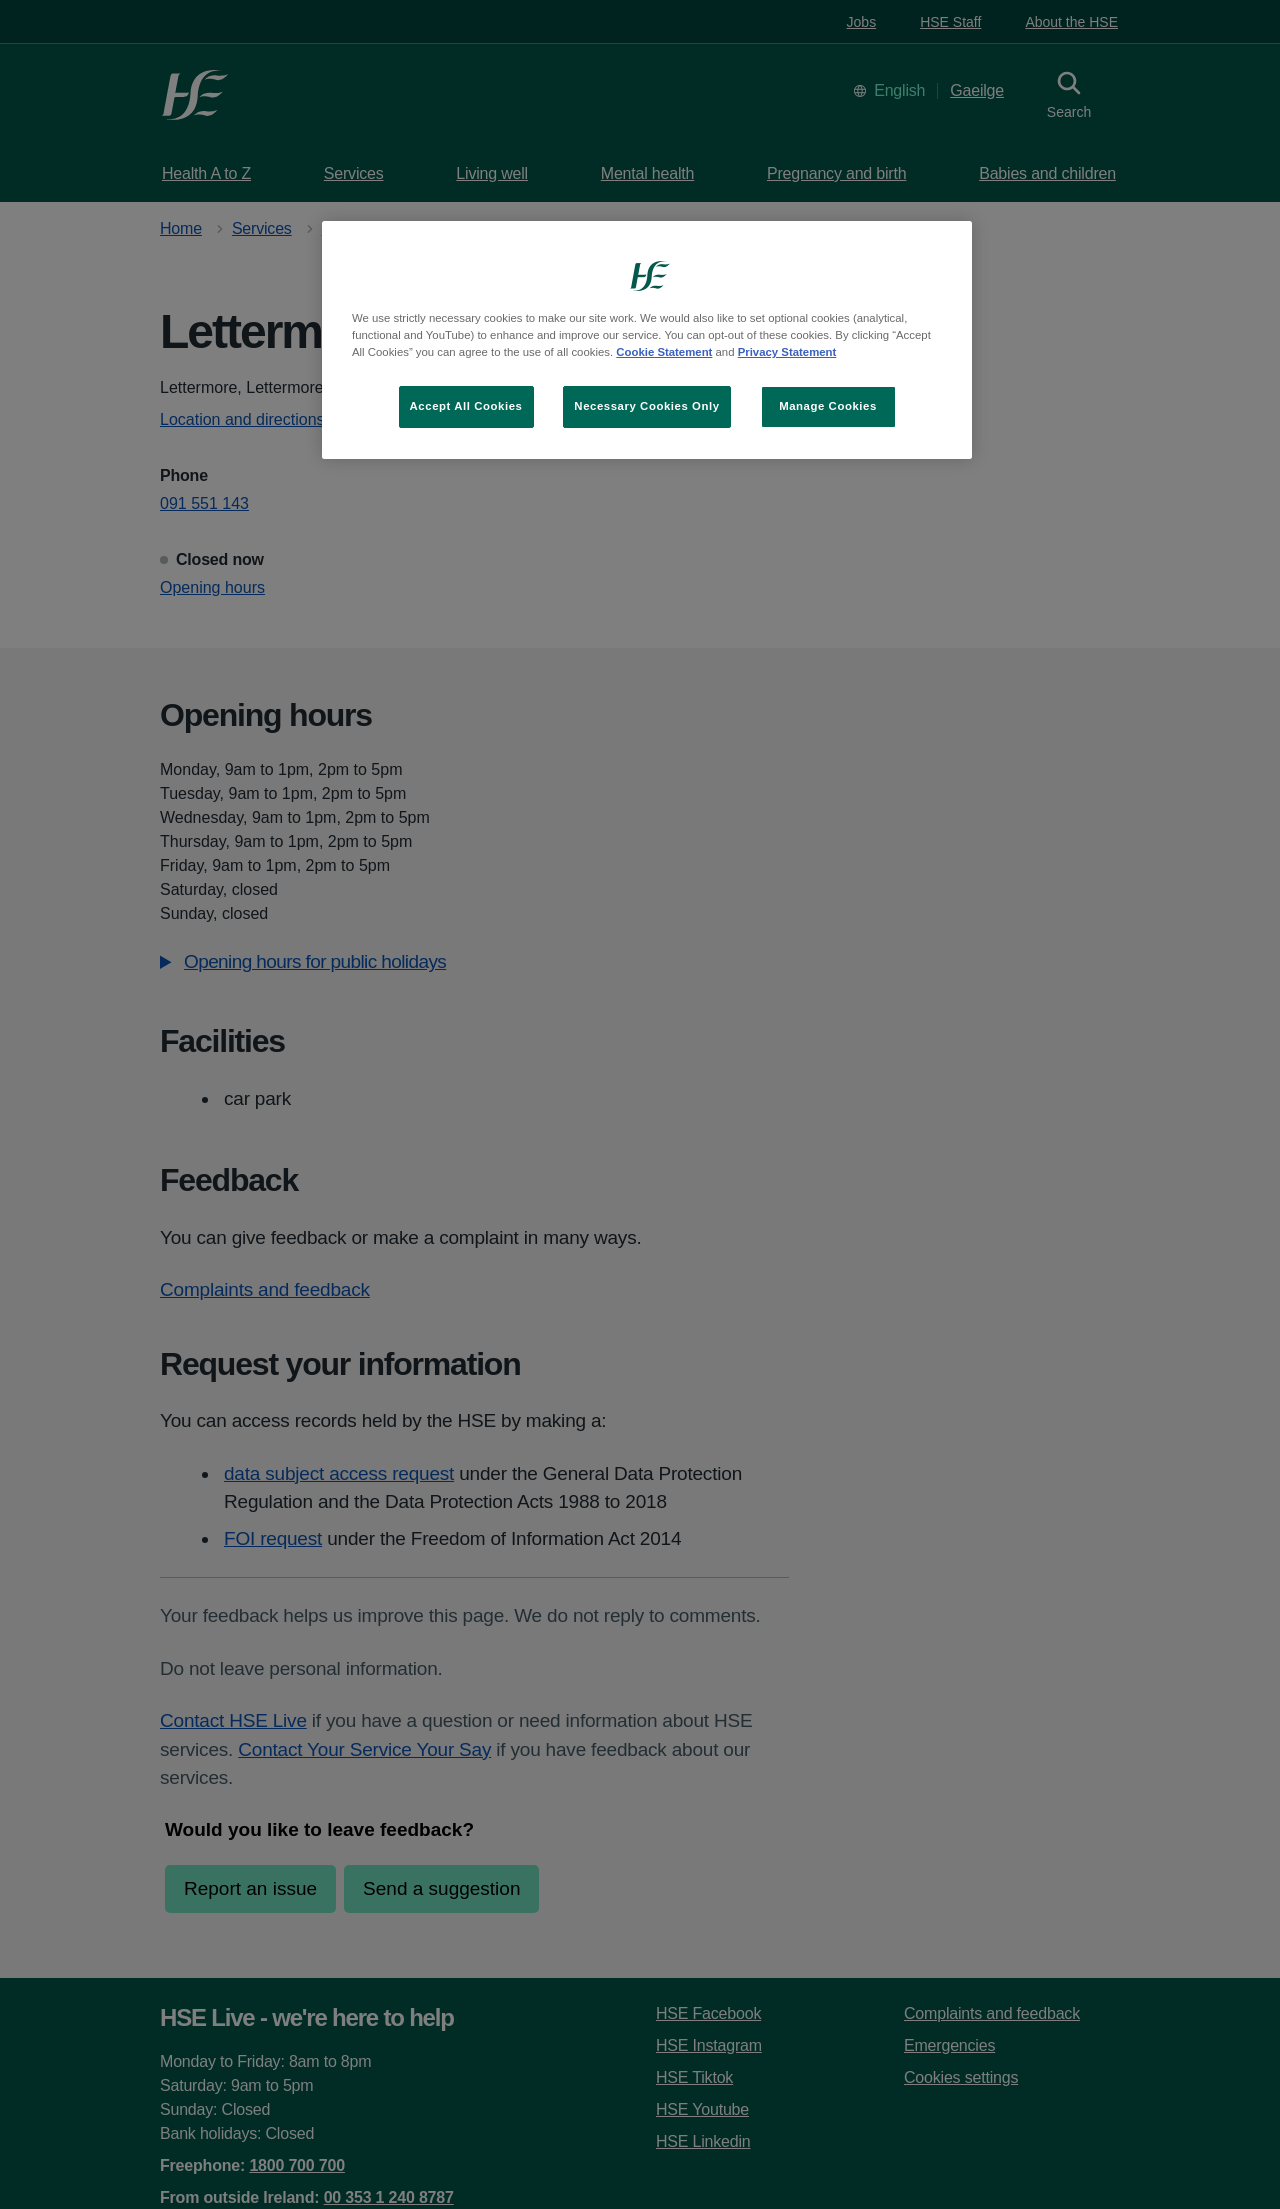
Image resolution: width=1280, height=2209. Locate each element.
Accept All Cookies (466, 406)
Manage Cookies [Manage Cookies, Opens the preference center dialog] (828, 406)
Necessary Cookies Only (646, 406)
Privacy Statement (787, 352)
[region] (647, 340)
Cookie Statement (664, 352)
